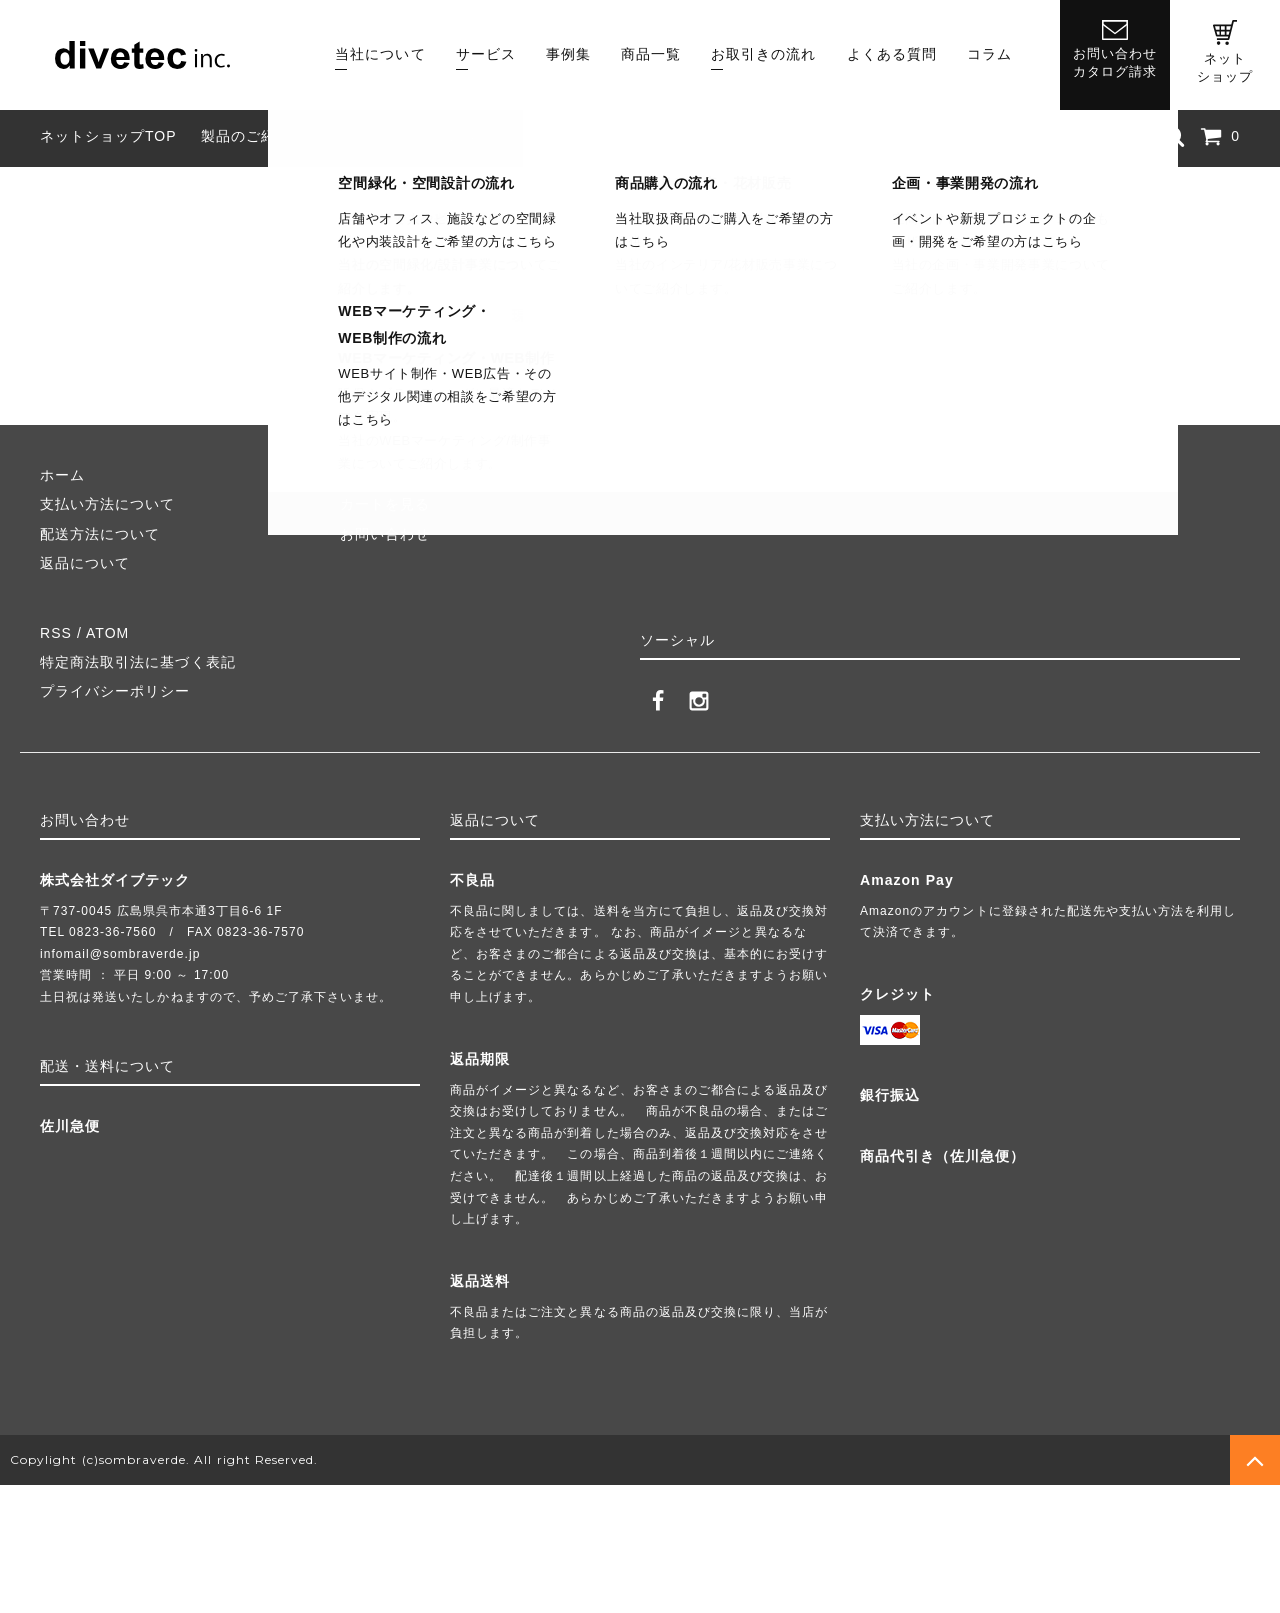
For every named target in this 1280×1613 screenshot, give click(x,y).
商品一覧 (651, 54)
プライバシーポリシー (115, 691)
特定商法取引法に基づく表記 (138, 662)
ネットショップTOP (108, 136)
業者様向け (568, 136)
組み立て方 (353, 136)
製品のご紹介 (246, 136)
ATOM (107, 633)
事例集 (568, 54)
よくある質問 (892, 54)
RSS (56, 633)
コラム (989, 54)
